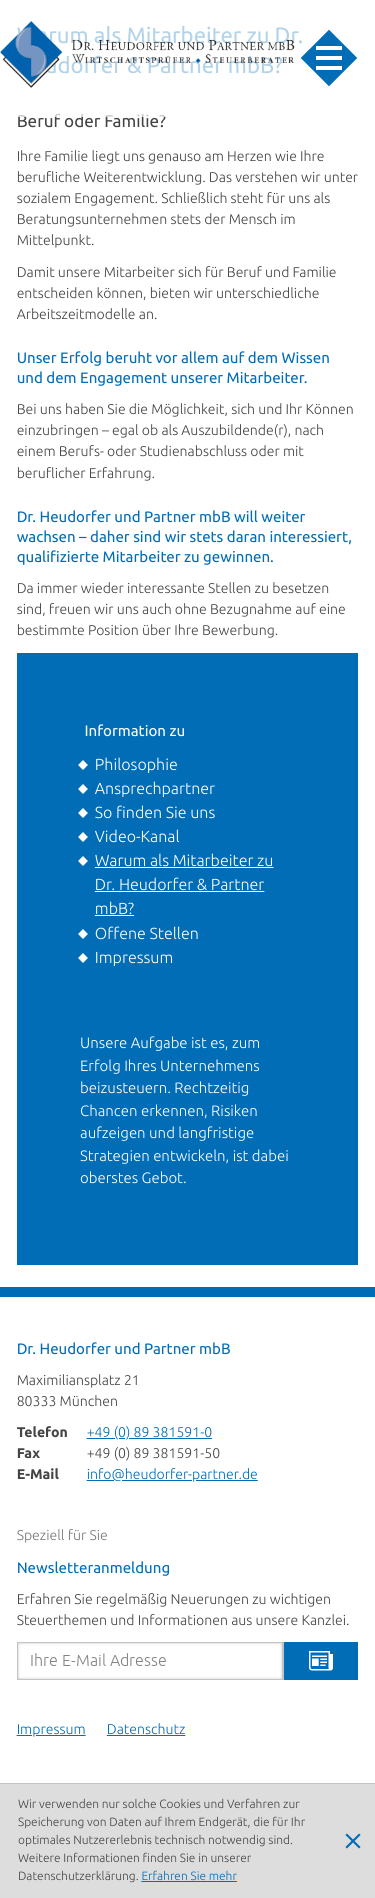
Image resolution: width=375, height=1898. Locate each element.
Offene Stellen (147, 934)
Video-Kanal (137, 837)
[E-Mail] (150, 1661)
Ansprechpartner (155, 789)
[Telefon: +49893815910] (150, 1433)
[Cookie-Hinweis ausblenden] (353, 1841)
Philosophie (136, 765)
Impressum (134, 958)
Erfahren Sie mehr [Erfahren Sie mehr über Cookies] (189, 1876)
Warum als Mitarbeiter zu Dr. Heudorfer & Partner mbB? (184, 885)
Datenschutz (146, 1730)
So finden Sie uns (155, 813)
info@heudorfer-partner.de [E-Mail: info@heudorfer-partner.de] (172, 1475)
